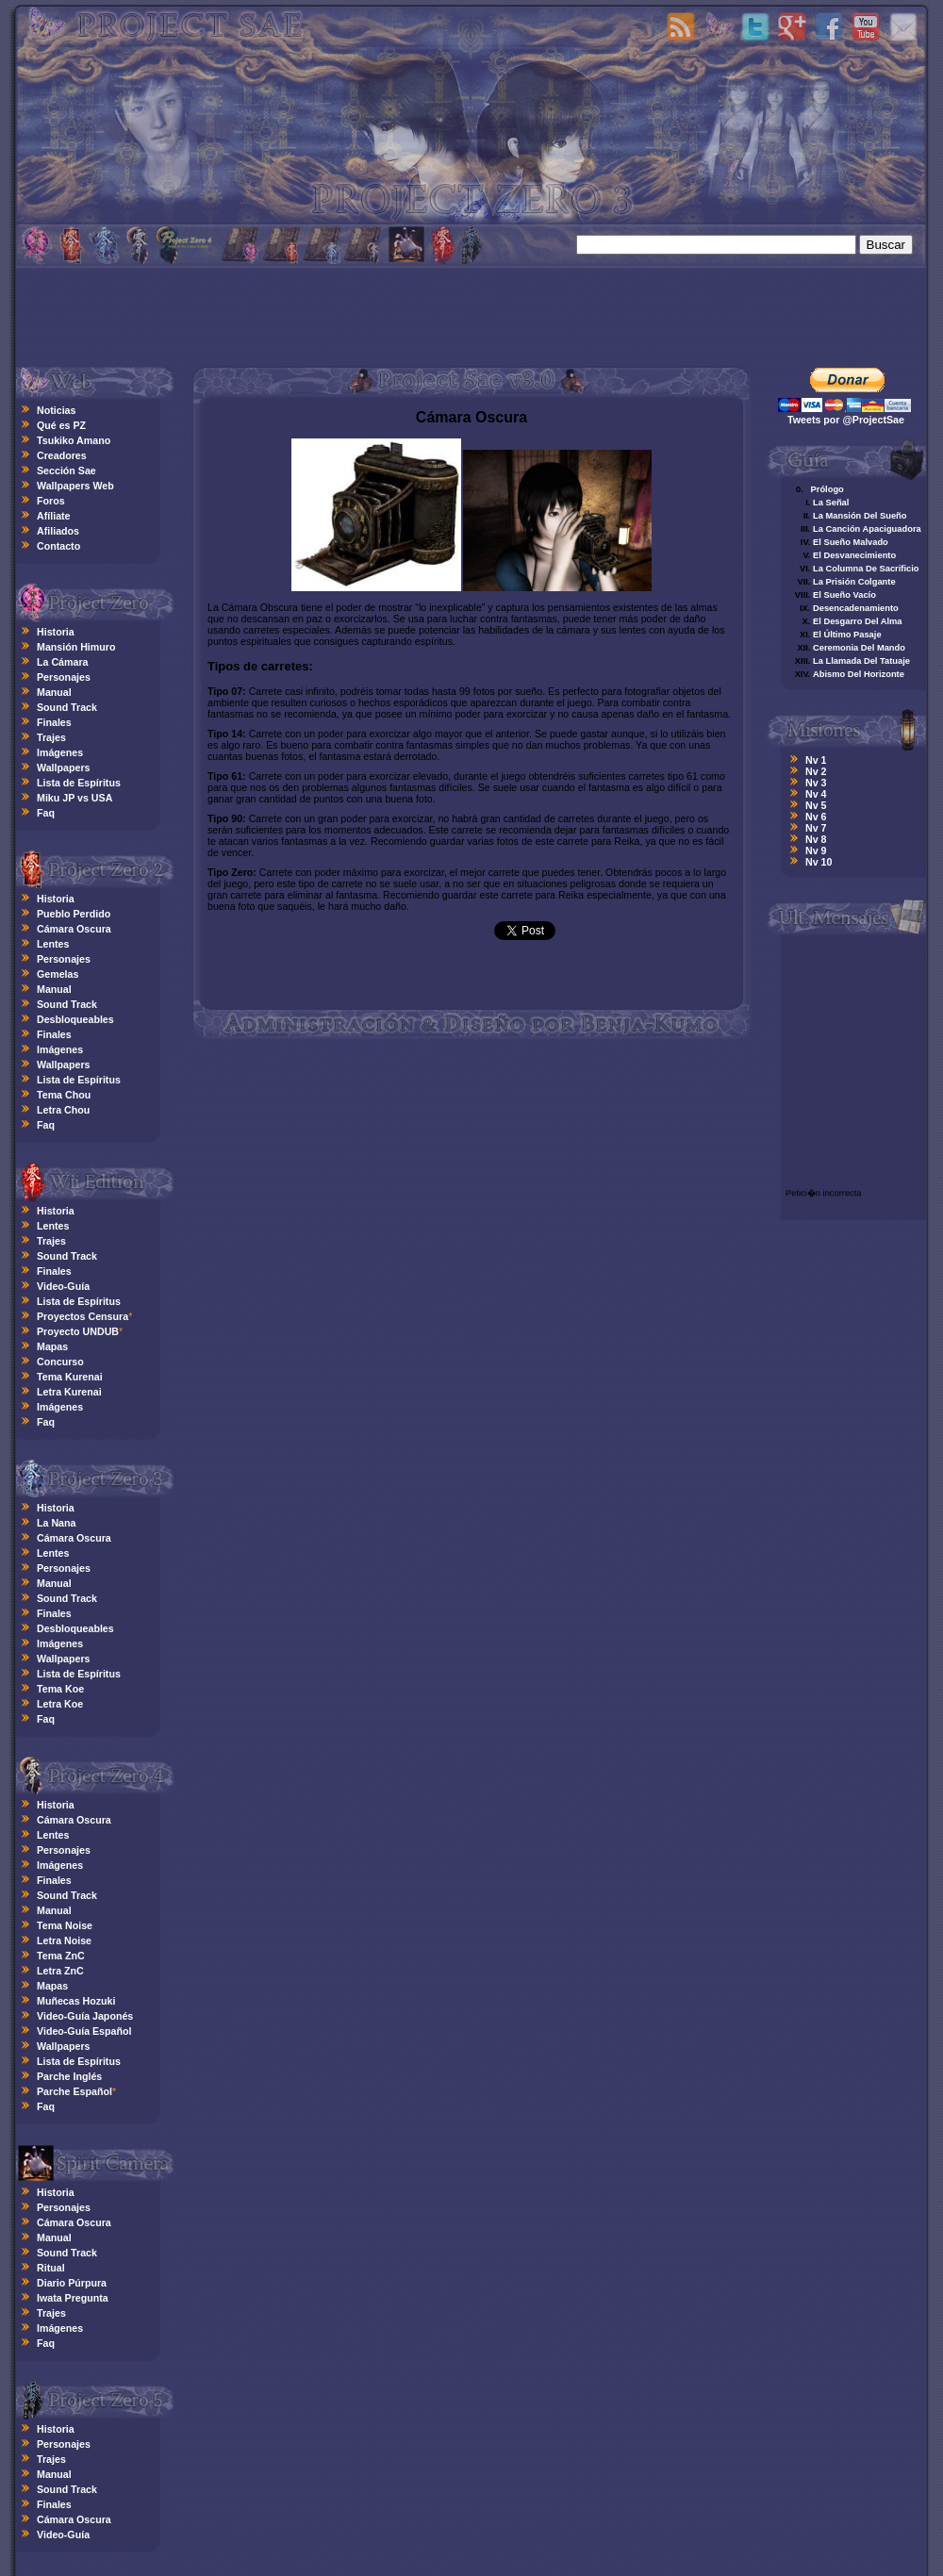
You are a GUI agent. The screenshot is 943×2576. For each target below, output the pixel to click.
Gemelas (57, 974)
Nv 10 (818, 861)
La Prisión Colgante (854, 581)
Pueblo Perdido (73, 913)
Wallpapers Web (75, 485)
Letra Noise (64, 1940)
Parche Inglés (69, 2076)
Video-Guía (63, 1286)
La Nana (56, 1522)
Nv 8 (816, 839)
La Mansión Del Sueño (860, 515)
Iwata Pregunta (72, 2298)
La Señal (831, 502)
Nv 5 (816, 805)
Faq (46, 812)
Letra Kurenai (69, 1391)
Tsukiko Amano (73, 440)
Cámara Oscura (74, 928)
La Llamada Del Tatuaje (861, 661)
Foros (51, 500)
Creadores (62, 455)
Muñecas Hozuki (76, 2000)
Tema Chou (64, 1094)
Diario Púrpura (72, 2282)
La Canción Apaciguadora (867, 529)
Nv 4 (816, 794)
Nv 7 (816, 828)
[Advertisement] (471, 314)
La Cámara (63, 662)
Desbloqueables (75, 1019)
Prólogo (826, 489)
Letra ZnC (60, 1970)
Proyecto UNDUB (78, 1331)
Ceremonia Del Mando (859, 647)
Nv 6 (816, 816)
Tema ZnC (61, 1955)
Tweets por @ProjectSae (845, 419)
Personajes (64, 677)
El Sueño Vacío (844, 595)
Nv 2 (816, 771)
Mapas (52, 1346)
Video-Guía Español (84, 2031)
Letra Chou (63, 1109)
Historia (55, 631)
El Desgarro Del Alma (857, 621)
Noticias (56, 410)
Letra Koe (60, 1703)
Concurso (60, 1361)
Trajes (51, 737)
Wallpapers (63, 767)
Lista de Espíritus (79, 782)
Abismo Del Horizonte (858, 674)
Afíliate (54, 515)
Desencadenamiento (856, 608)
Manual (54, 692)
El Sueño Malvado (850, 542)
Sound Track (67, 707)
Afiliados (58, 531)
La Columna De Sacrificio (865, 568)
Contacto (58, 546)
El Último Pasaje (847, 634)
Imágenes (60, 752)
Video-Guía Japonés (85, 2016)
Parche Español (74, 2091)
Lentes (53, 943)
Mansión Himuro (76, 646)
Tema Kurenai (70, 1376)
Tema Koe (60, 1688)
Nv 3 (816, 782)
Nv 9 (816, 850)
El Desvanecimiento (854, 555)
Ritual (51, 2267)
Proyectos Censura (82, 1316)
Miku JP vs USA (74, 797)
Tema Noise (64, 1925)
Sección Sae (66, 470)
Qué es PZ (61, 425)
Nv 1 (816, 760)
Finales (54, 722)
